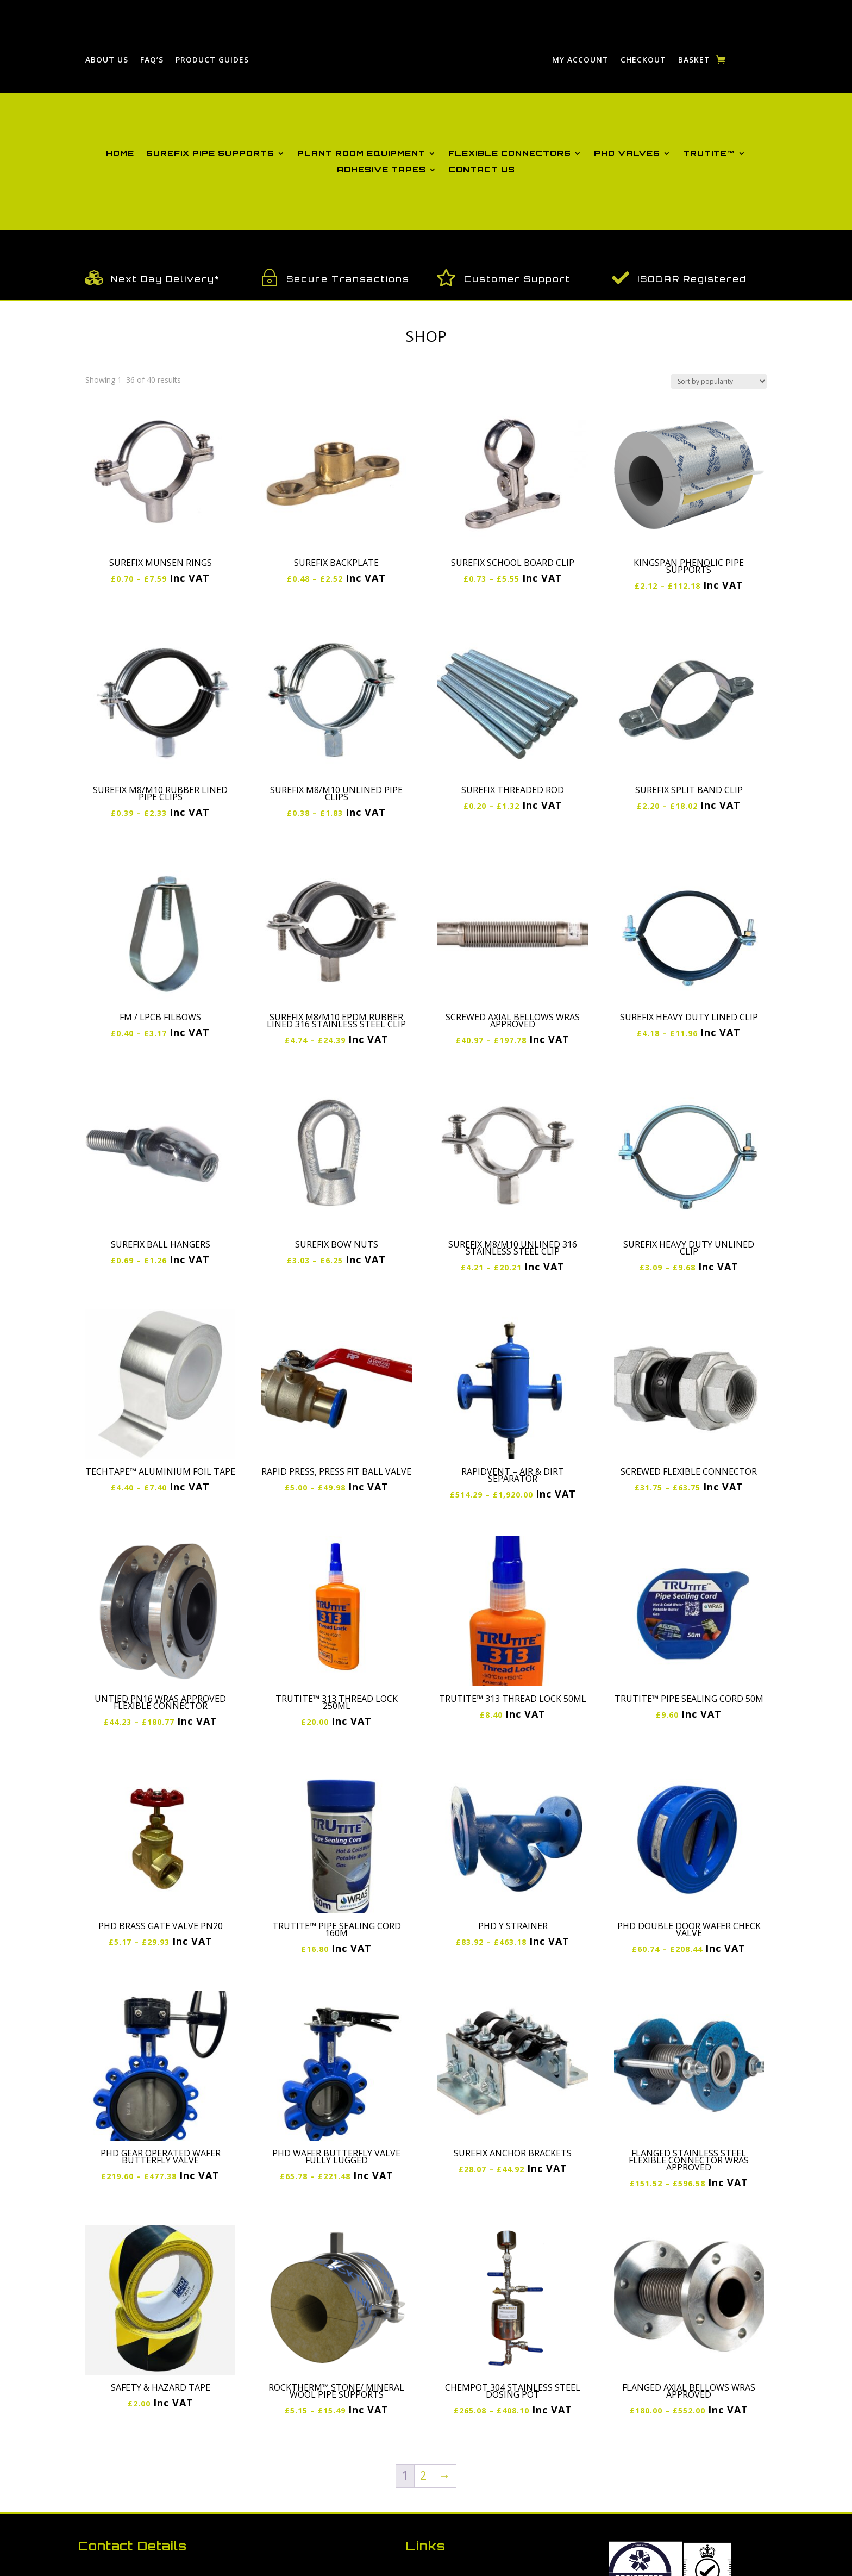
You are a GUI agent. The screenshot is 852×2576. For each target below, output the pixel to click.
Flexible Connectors (509, 153)
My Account (580, 60)
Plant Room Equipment (361, 153)
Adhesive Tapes (381, 170)
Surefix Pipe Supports (210, 153)
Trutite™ (709, 153)
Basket (694, 60)
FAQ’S (152, 60)
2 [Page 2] (423, 2475)
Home (120, 153)
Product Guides (212, 60)
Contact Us (482, 170)
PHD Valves (627, 153)
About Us (106, 60)
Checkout (643, 60)
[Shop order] (719, 381)
